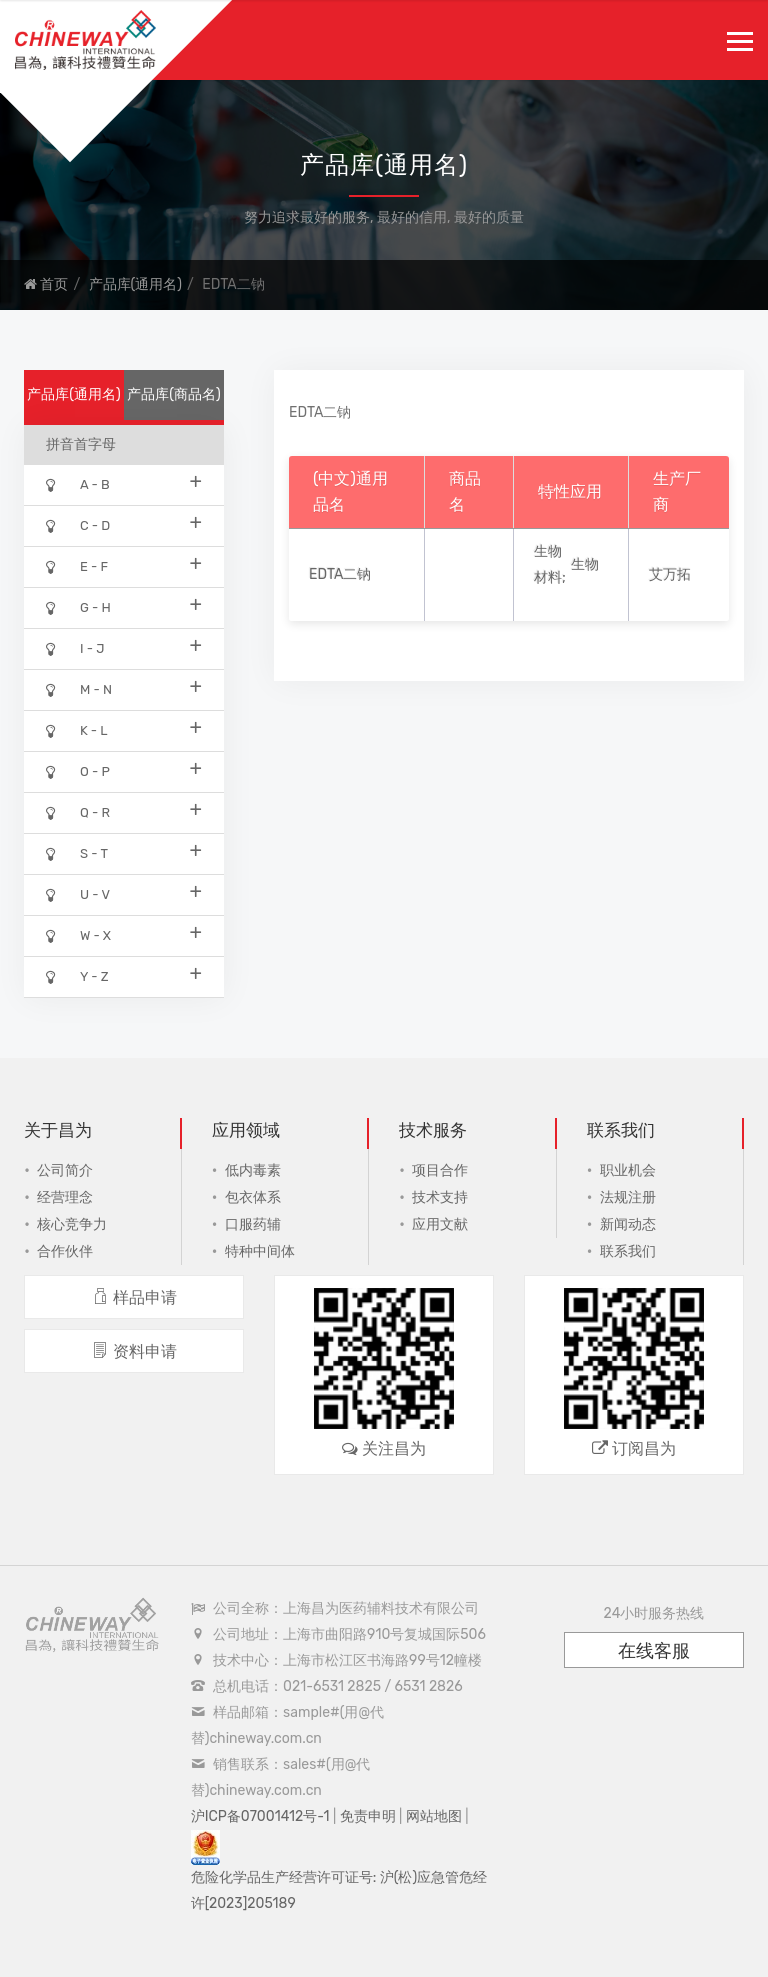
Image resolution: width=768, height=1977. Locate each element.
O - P (124, 770)
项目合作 (440, 1170)
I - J (124, 647)
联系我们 (628, 1251)
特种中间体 (260, 1251)
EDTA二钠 (340, 574)
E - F (124, 565)
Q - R (124, 811)
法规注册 (628, 1197)
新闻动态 (628, 1224)
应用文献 (440, 1224)
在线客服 (654, 1651)
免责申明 (368, 1816)
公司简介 (65, 1170)
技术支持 (440, 1197)
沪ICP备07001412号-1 (260, 1816)
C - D (124, 524)
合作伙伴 (65, 1251)
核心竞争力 (72, 1224)
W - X (124, 934)
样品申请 (134, 1297)
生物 (585, 564)
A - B (124, 483)
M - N (124, 688)
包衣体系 (253, 1197)
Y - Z (124, 975)
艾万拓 (670, 574)
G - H (124, 606)
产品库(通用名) (135, 284)
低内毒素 (253, 1170)
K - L (124, 729)
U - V (124, 893)
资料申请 (134, 1351)
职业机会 (628, 1170)
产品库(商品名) (173, 394)
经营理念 (65, 1197)
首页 (46, 284)
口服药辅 (253, 1224)
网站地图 (434, 1816)
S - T (124, 852)
